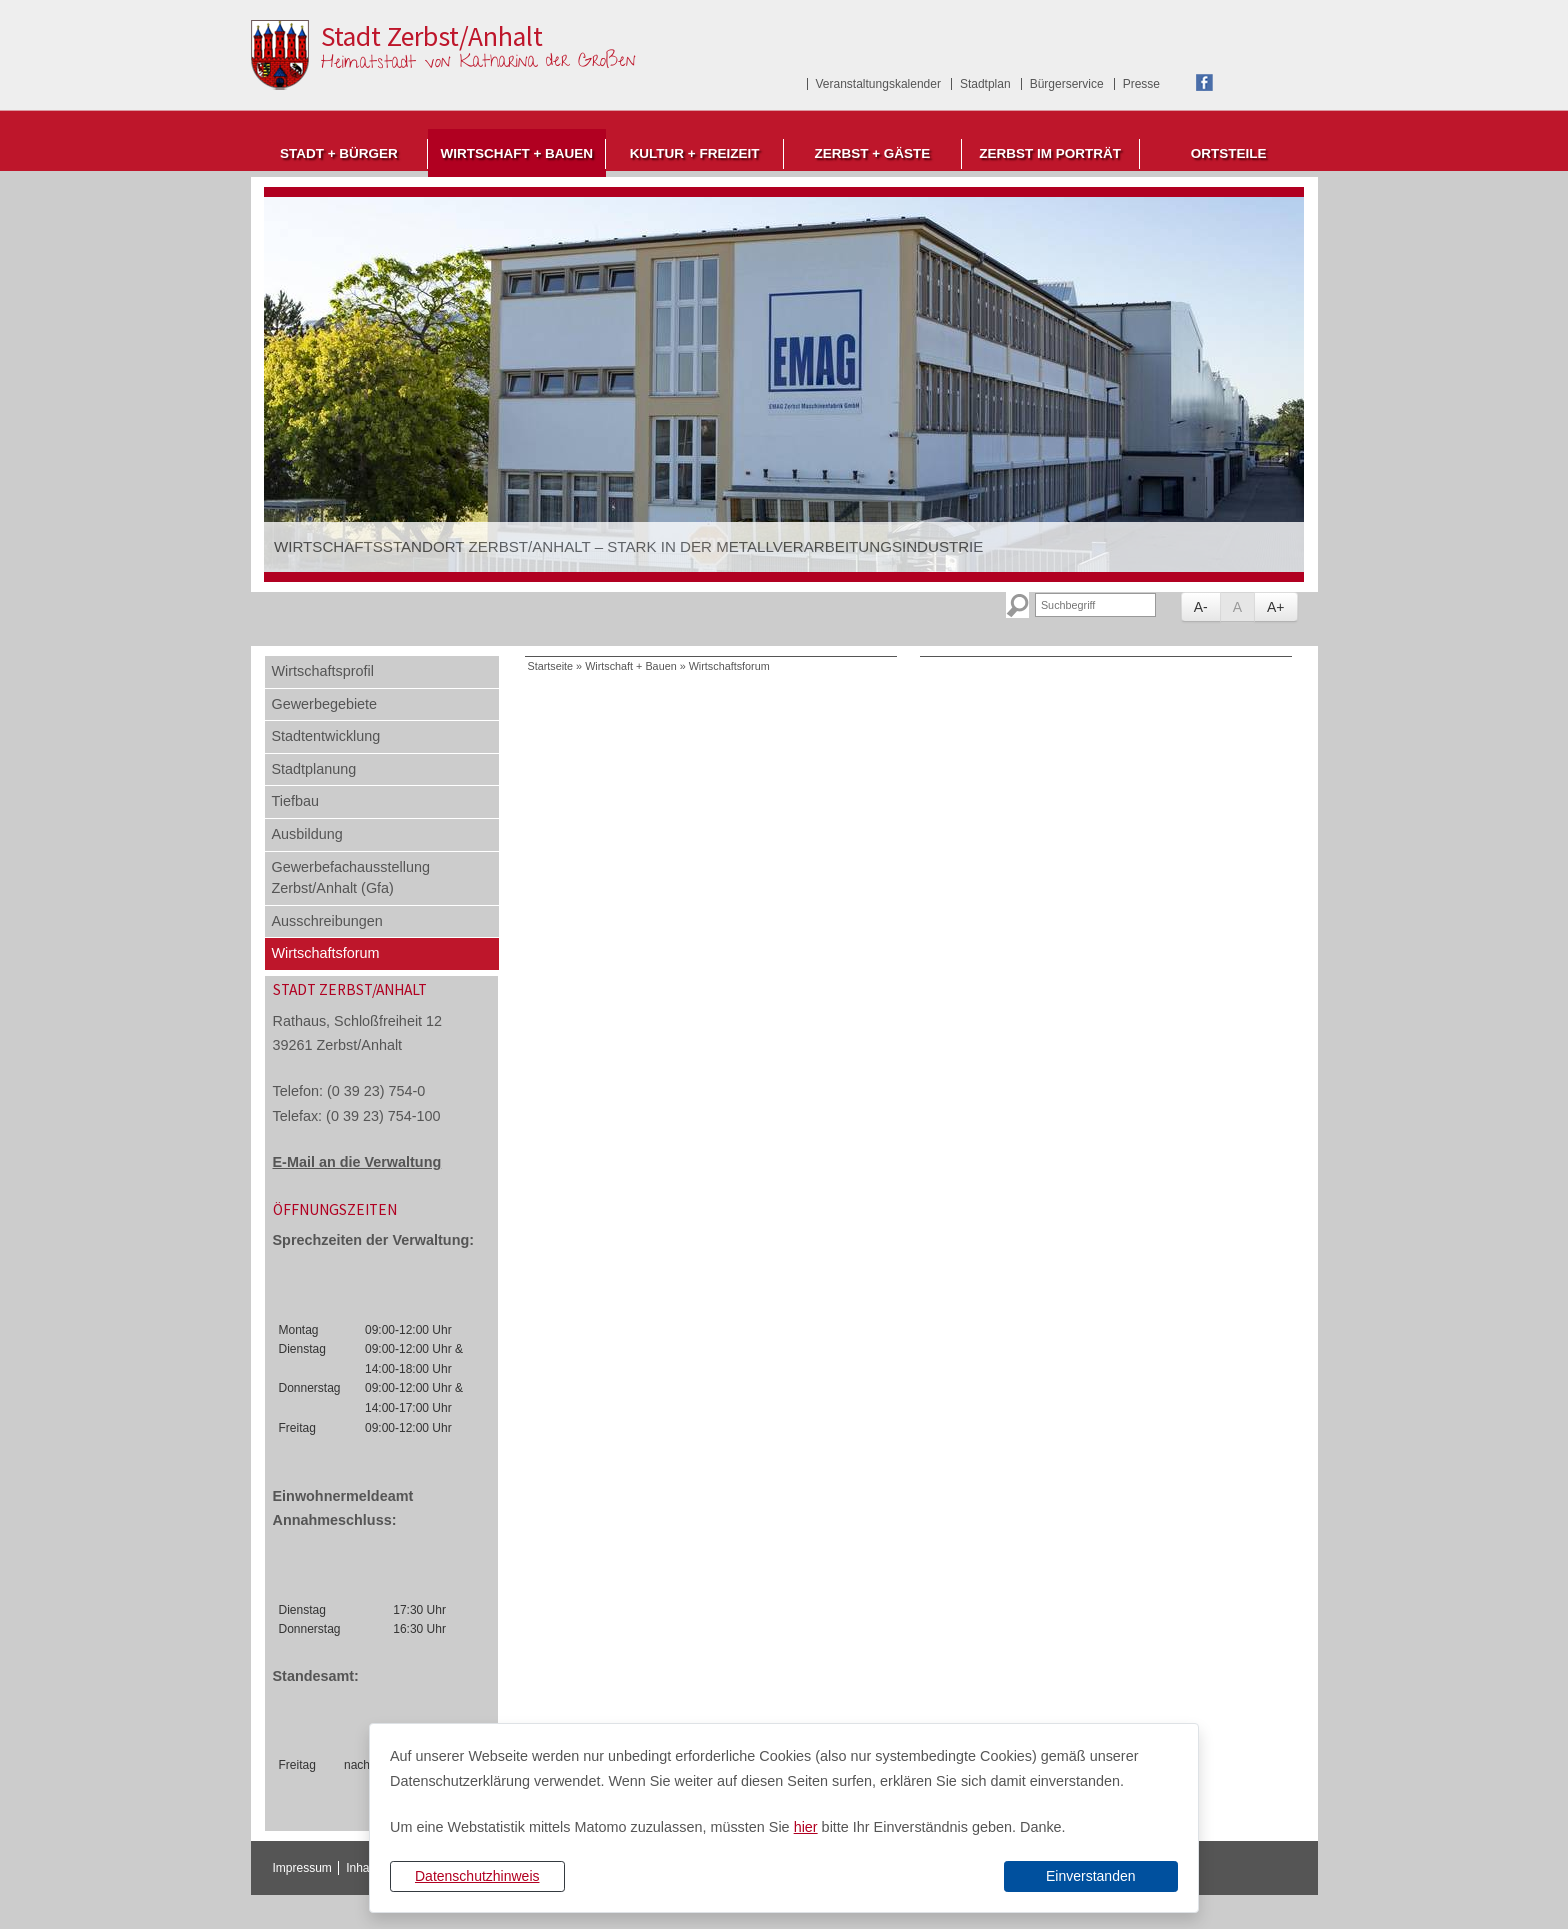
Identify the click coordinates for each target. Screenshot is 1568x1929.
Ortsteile (1229, 153)
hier (806, 1827)
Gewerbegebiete (325, 704)
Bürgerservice (1067, 84)
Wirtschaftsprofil (323, 671)
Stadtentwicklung (326, 736)
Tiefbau (295, 801)
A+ (1276, 607)
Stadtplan (985, 84)
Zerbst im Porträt (1050, 153)
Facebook (1204, 82)
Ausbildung (307, 834)
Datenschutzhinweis (477, 1876)
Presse (1141, 84)
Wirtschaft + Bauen (516, 153)
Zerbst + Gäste (872, 153)
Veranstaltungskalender (878, 84)
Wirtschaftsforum (326, 953)
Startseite (551, 666)
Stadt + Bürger (339, 153)
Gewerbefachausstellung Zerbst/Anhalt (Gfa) (351, 878)
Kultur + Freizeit (695, 153)
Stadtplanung (314, 769)
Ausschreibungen (327, 921)
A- (1201, 607)
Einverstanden (1091, 1876)
